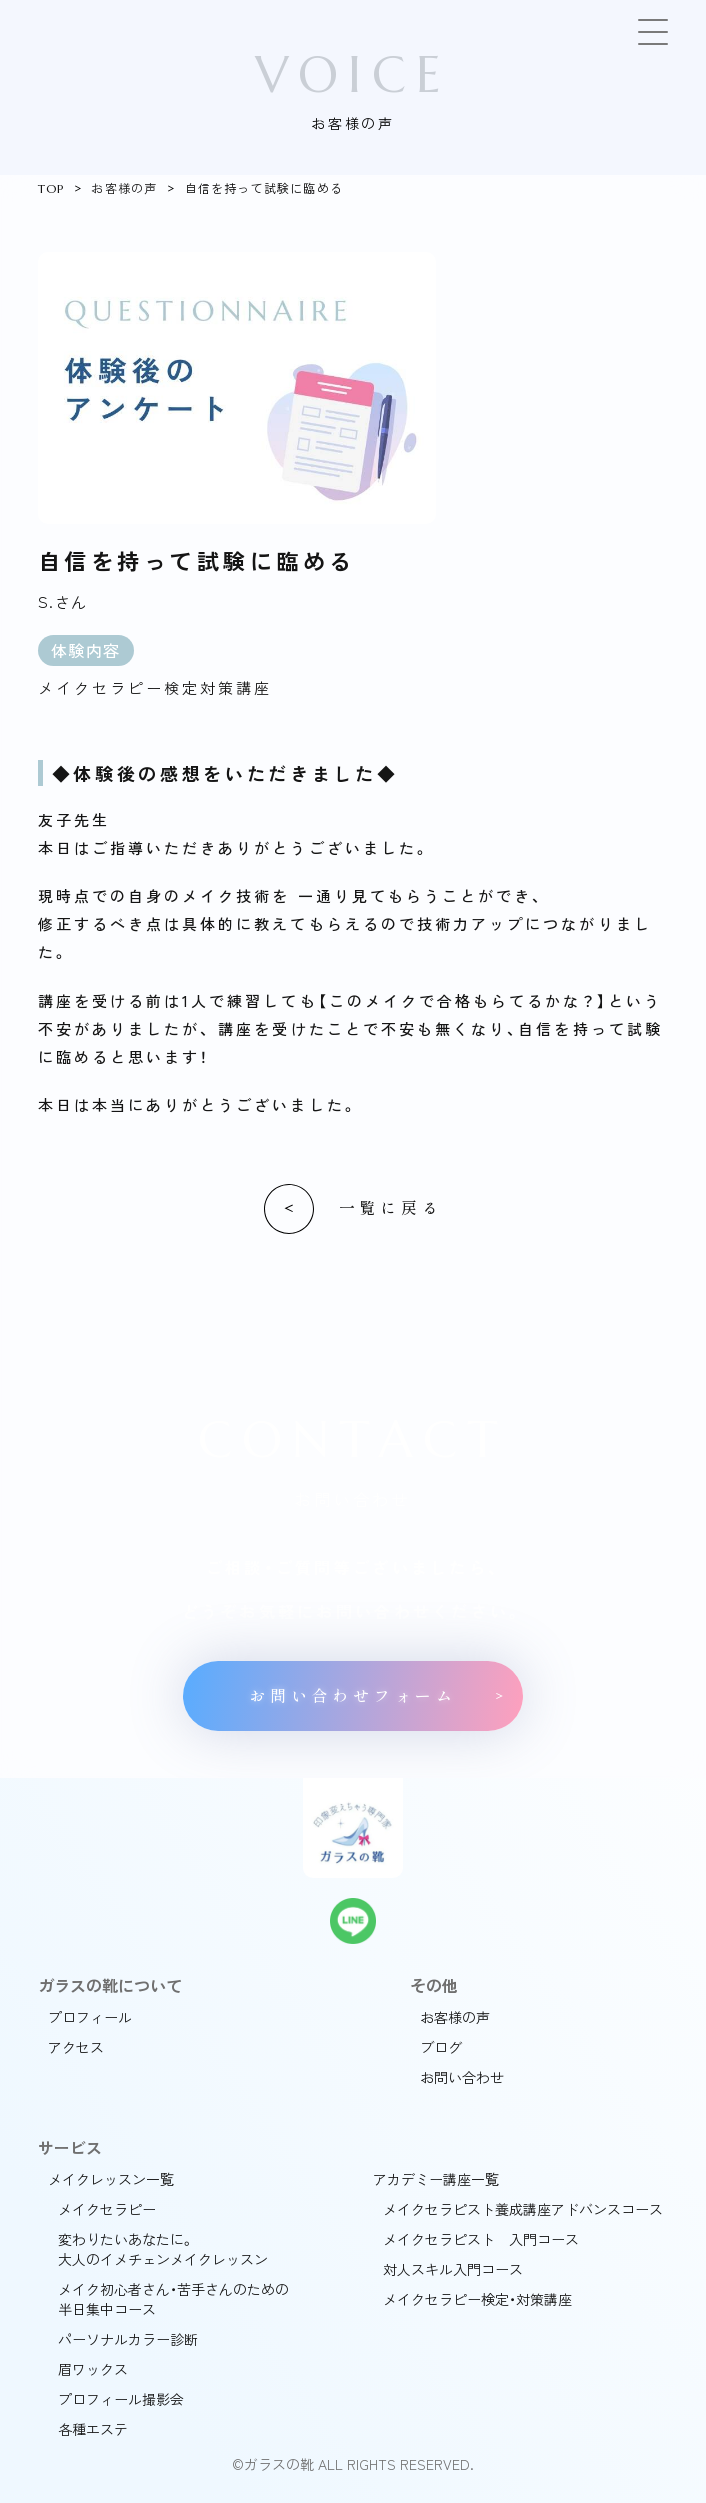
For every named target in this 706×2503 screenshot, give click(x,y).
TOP (51, 188)
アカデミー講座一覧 (436, 2179)
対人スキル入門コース (453, 2269)
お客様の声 (124, 188)
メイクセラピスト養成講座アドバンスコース (523, 2209)
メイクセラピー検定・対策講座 (477, 2299)
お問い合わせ (462, 2077)
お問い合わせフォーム (353, 1696)
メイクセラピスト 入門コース (481, 2239)
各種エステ (93, 2429)
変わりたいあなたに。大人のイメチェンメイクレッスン (163, 2249)
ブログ (441, 2047)
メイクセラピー (107, 2209)
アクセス (76, 2047)
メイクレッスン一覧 (111, 2179)
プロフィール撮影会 (121, 2399)
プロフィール (90, 2017)
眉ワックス (93, 2369)
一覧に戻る (391, 1208)
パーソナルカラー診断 (128, 2339)
